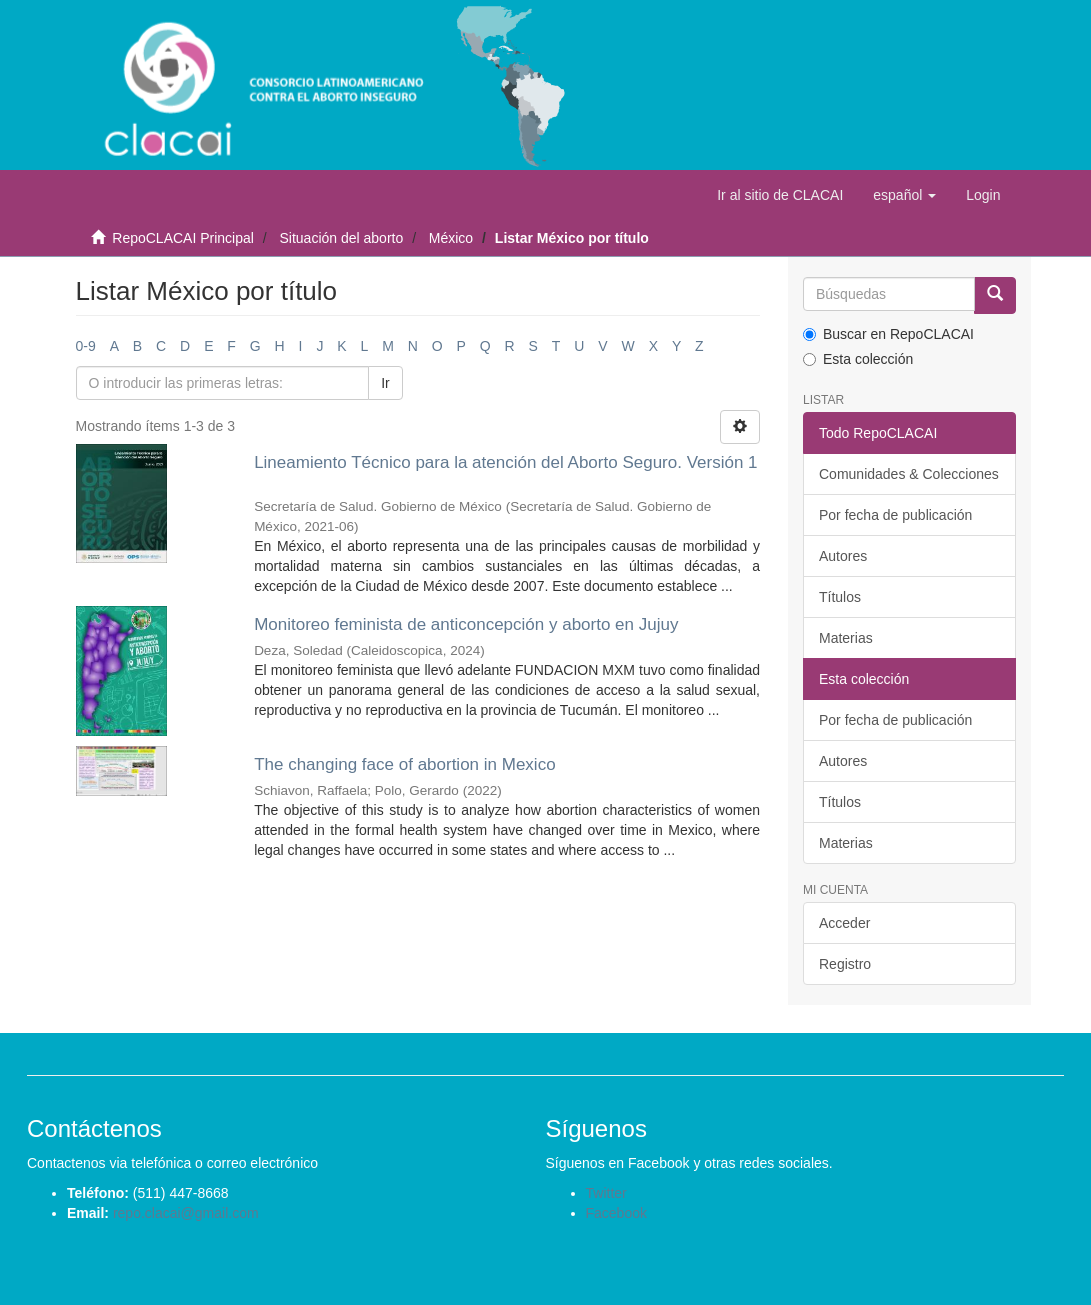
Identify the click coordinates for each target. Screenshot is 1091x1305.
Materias (846, 638)
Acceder (844, 923)
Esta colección (858, 359)
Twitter (606, 1193)
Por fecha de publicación (895, 515)
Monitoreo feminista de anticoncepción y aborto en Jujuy (466, 624)
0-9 (86, 346)
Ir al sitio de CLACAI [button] (780, 195)
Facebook (616, 1213)
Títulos (840, 597)
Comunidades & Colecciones (909, 474)
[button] (904, 195)
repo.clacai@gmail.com (186, 1213)
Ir (385, 383)
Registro (845, 964)
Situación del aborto (341, 238)
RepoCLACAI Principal (183, 238)
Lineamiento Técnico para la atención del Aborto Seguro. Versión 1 (505, 462)
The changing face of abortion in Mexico (404, 764)
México (451, 238)
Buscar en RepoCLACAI (888, 334)
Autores (843, 556)
